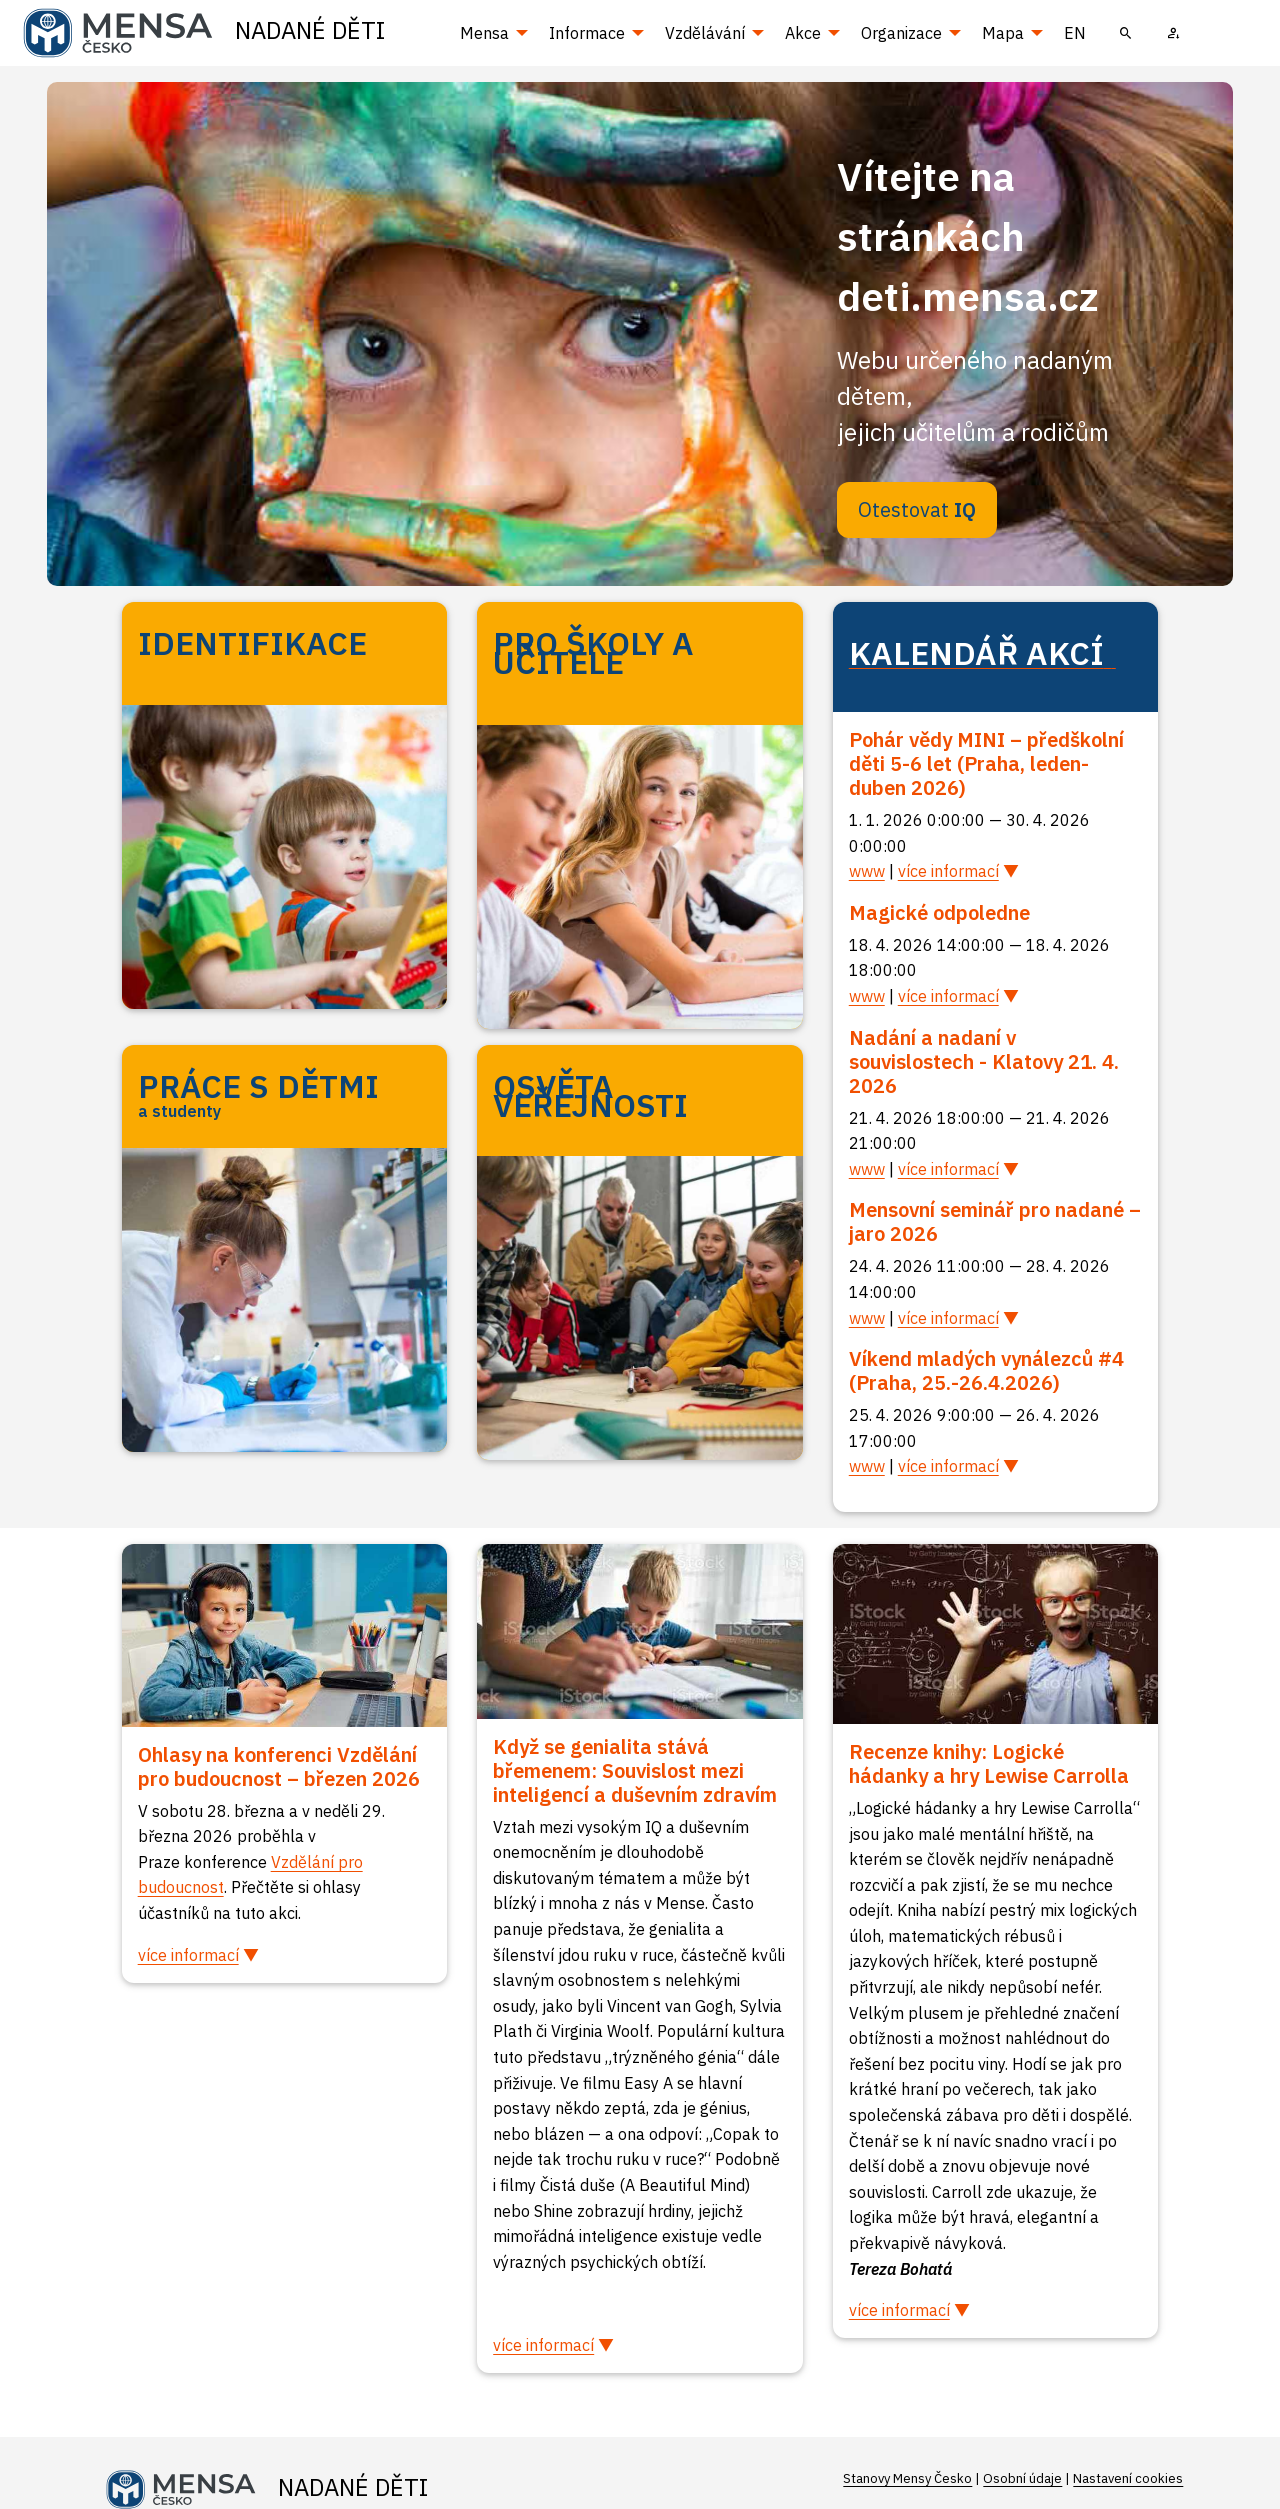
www (867, 871)
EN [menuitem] (1075, 33)
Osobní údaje (1022, 2478)
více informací (948, 871)
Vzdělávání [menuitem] (705, 33)
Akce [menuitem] (803, 33)
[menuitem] (1126, 33)
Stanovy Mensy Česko (907, 2478)
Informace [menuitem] (587, 33)
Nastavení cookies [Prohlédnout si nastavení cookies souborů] (1128, 2478)
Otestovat (917, 509)
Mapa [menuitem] (1003, 33)
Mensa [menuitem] (484, 33)
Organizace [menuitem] (901, 33)
